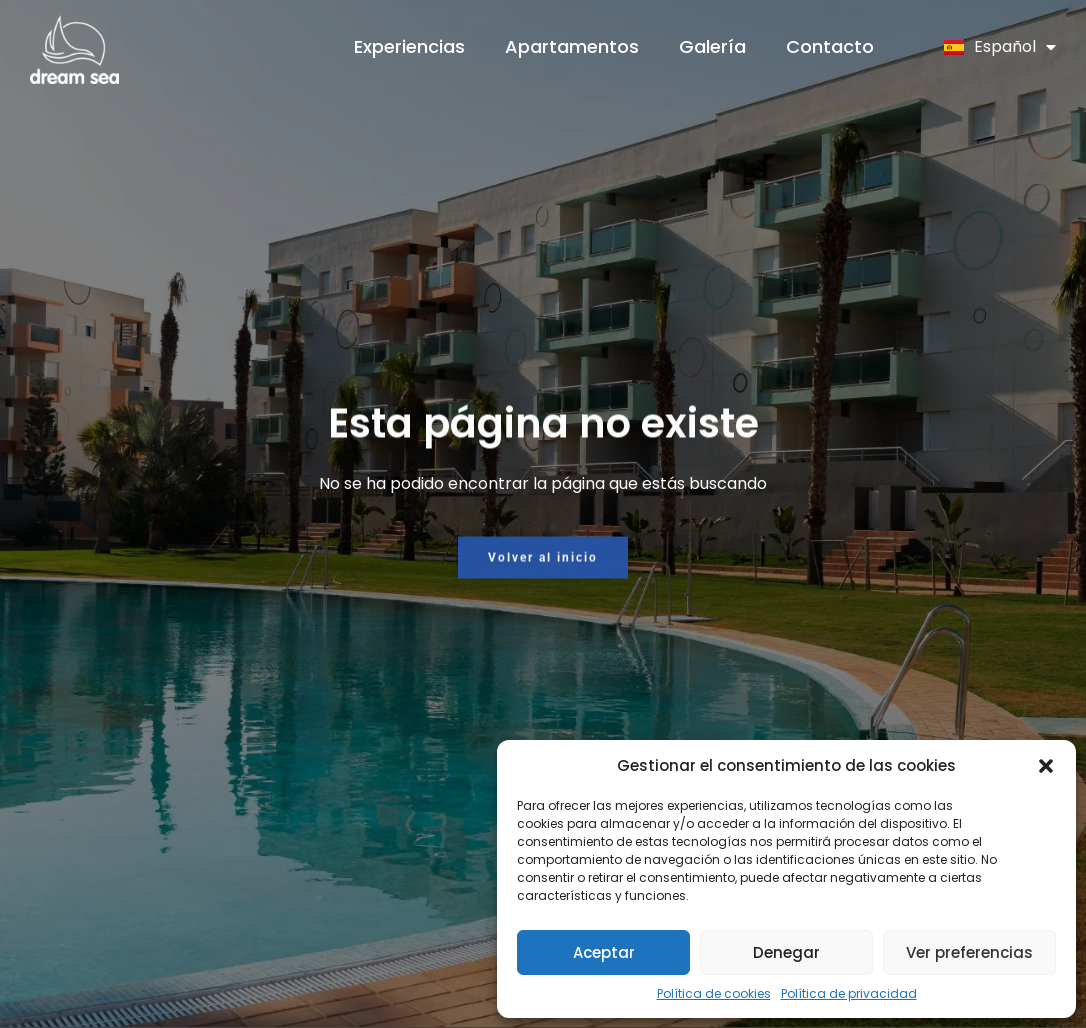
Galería (712, 46)
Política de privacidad (849, 993)
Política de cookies (714, 993)
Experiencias (409, 46)
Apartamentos (572, 46)
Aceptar (604, 952)
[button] (1046, 766)
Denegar (786, 952)
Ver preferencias (969, 952)
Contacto (830, 46)
